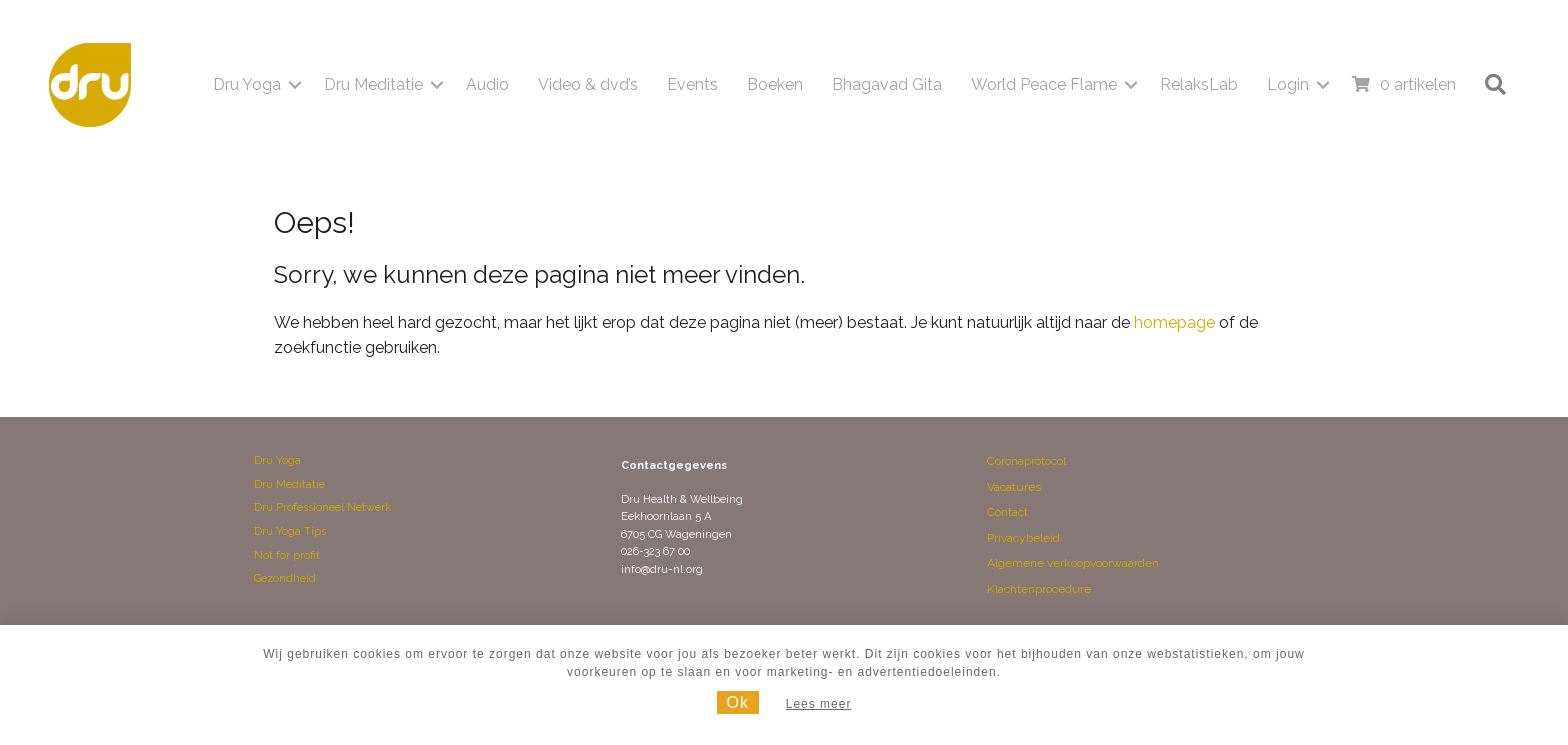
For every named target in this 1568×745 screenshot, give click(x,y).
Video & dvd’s (588, 84)
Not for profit (287, 555)
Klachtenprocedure (1039, 589)
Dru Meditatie (373, 84)
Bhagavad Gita (887, 84)
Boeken (775, 84)
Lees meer (819, 704)
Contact (1007, 512)
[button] (295, 85)
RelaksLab (1199, 84)
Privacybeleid (1023, 538)
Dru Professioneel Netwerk (322, 507)
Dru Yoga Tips (290, 531)
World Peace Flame (1044, 84)
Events (692, 84)
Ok (738, 702)
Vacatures (1014, 487)
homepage (1174, 322)
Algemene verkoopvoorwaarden (1073, 563)
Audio (487, 84)
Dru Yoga (247, 84)
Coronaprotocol (1026, 461)
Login (1288, 84)
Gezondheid (285, 578)
